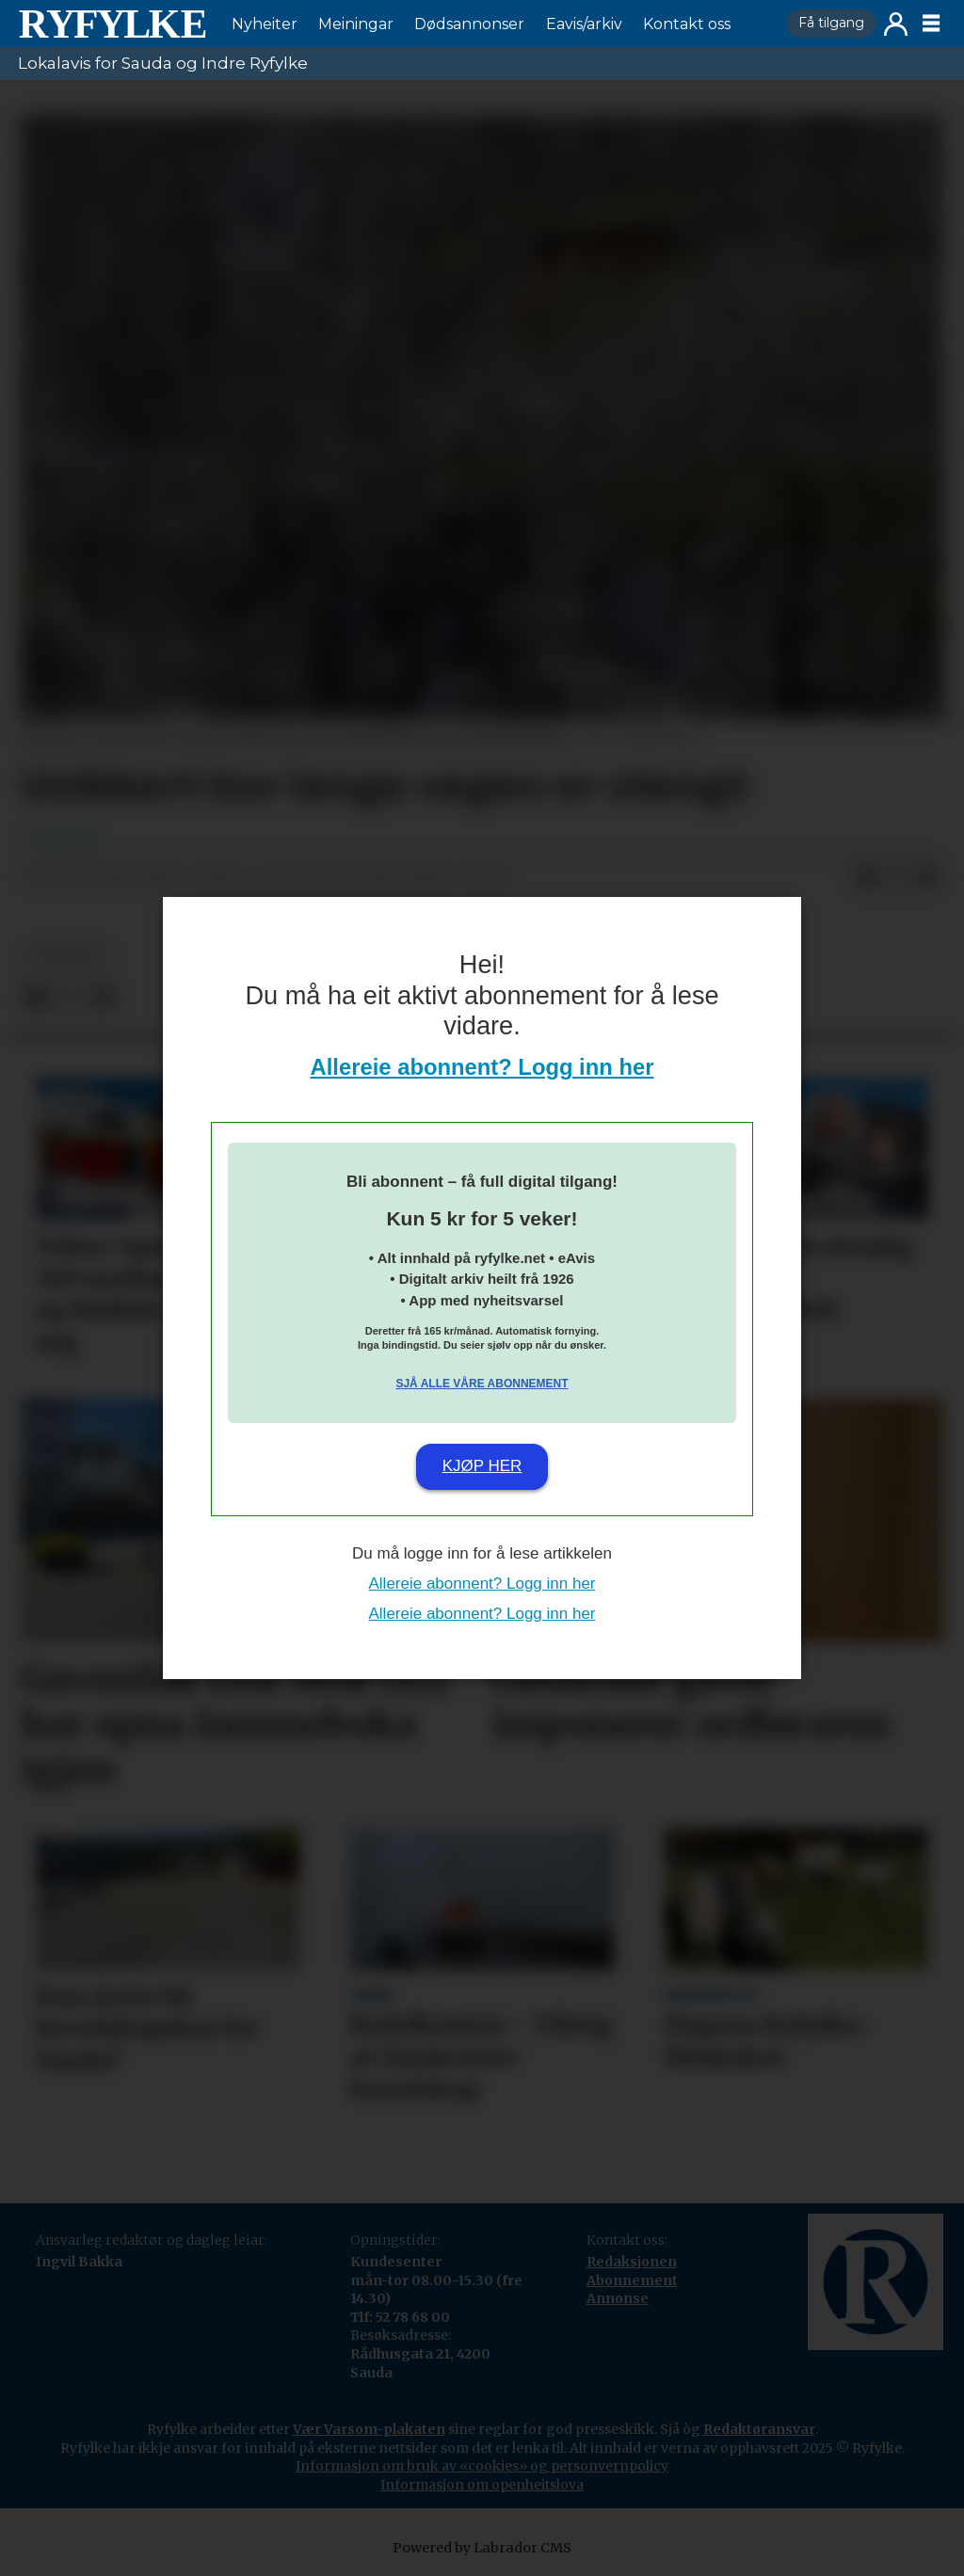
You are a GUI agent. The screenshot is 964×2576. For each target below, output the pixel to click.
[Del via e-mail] (927, 877)
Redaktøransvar (759, 2429)
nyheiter (67, 956)
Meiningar (356, 24)
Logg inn (896, 24)
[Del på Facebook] (867, 877)
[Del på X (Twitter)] (897, 877)
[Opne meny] (931, 23)
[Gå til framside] (112, 23)
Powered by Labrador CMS (482, 2547)
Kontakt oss (687, 24)
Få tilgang (831, 22)
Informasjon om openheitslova (482, 2484)
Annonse (617, 2298)
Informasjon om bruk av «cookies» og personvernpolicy (482, 2465)
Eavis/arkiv (584, 24)
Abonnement (632, 2280)
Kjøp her (482, 1466)
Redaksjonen (631, 2261)
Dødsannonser (469, 24)
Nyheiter (264, 24)
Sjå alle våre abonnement (481, 1383)
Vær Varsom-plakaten (369, 2429)
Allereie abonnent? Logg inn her (482, 1067)
